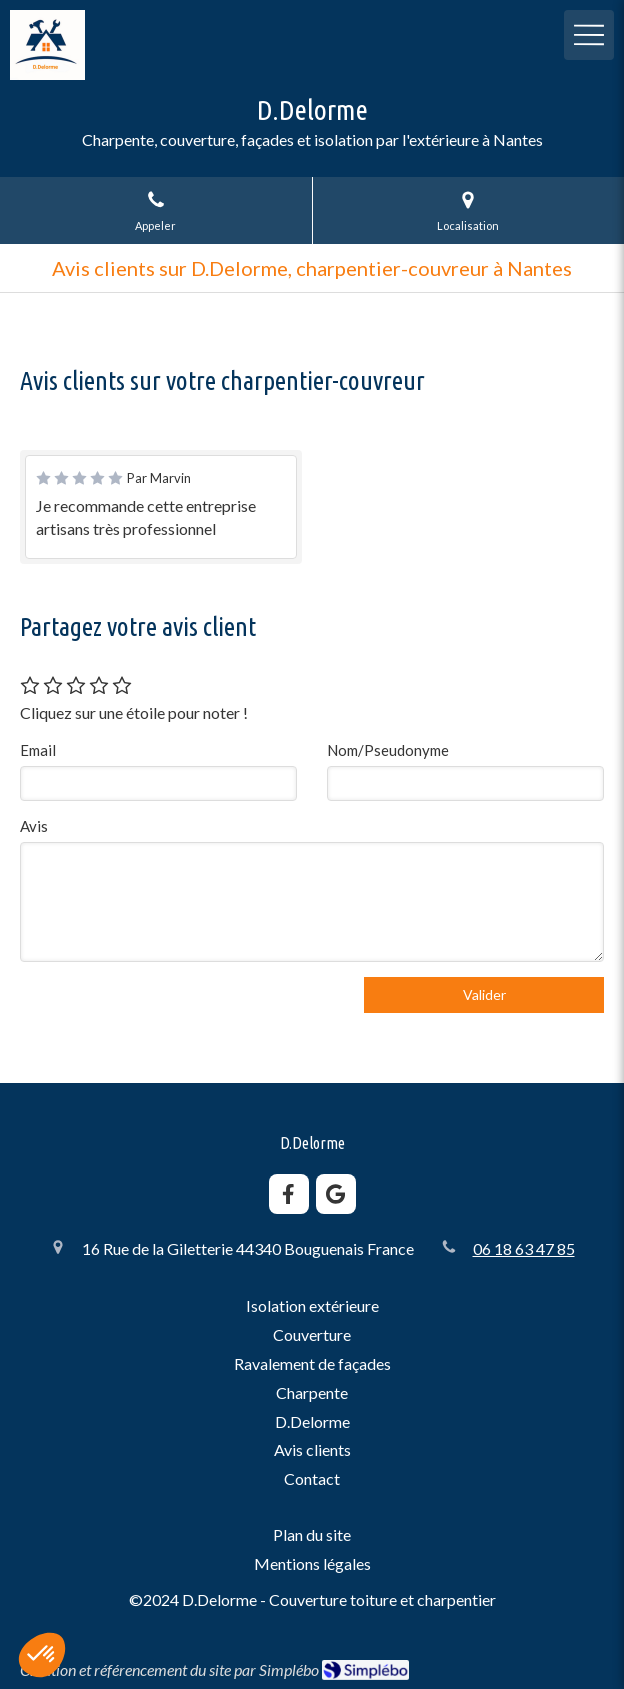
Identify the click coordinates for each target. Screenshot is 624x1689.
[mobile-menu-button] (589, 35)
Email (38, 750)
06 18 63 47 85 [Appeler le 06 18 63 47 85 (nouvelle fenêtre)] (524, 1248)
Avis (34, 826)
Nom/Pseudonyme (388, 750)
